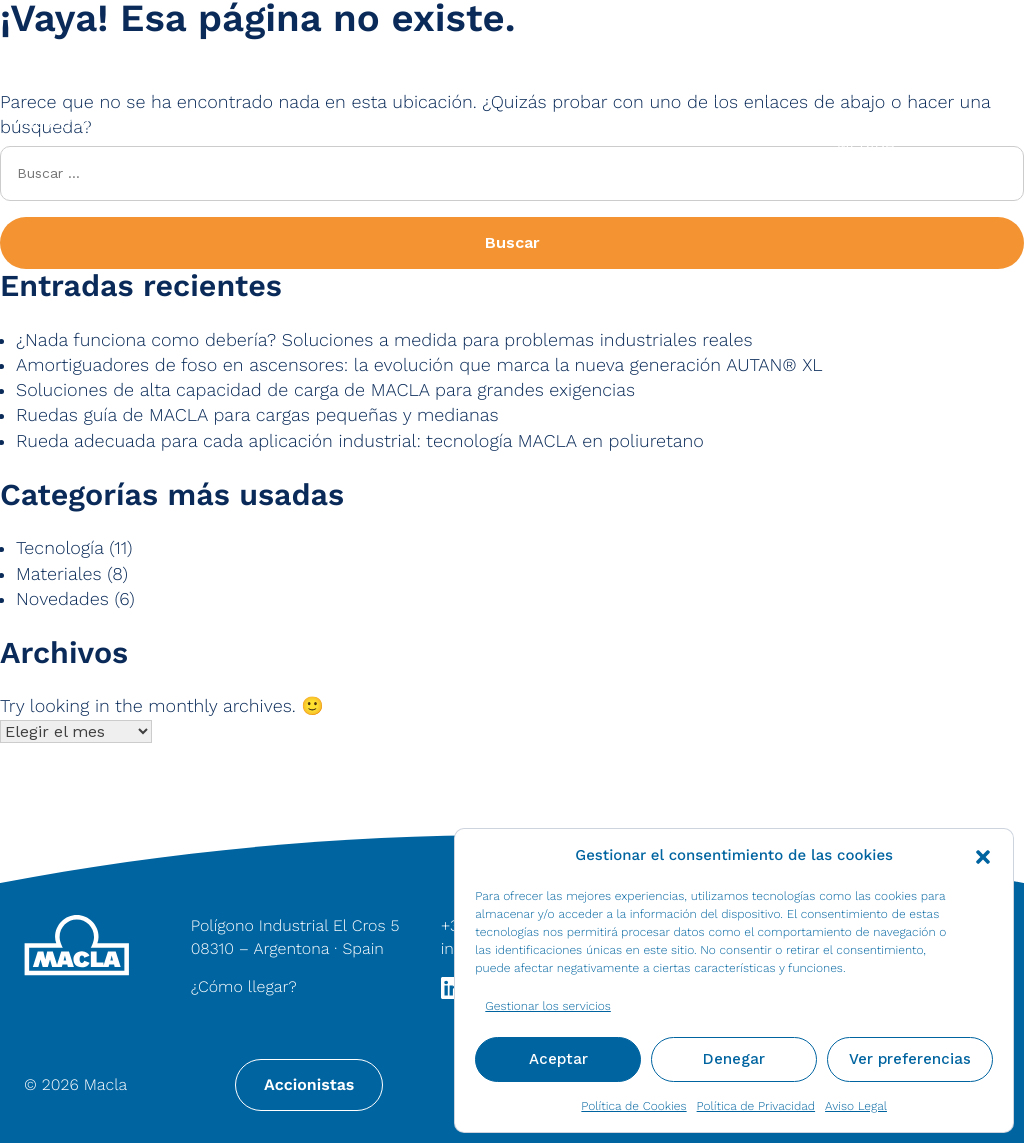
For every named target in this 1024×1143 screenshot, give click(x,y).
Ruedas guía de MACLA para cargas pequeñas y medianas (257, 415)
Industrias (670, 123)
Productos (467, 123)
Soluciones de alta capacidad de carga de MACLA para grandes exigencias (325, 390)
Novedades (62, 599)
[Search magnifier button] (215, 41)
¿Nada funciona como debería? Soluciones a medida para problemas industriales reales (384, 340)
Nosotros (57, 123)
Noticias (825, 41)
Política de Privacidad (756, 1106)
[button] (983, 855)
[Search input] (414, 41)
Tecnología (60, 548)
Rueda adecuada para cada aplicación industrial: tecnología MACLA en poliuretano (360, 441)
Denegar (734, 1059)
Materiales (265, 123)
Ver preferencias (910, 1059)
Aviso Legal (856, 1106)
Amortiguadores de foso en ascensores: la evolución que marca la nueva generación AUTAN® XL (419, 365)
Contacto (954, 41)
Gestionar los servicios (548, 1006)
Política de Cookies (633, 1106)
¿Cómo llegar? (244, 986)
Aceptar (558, 1059)
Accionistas (309, 1084)
